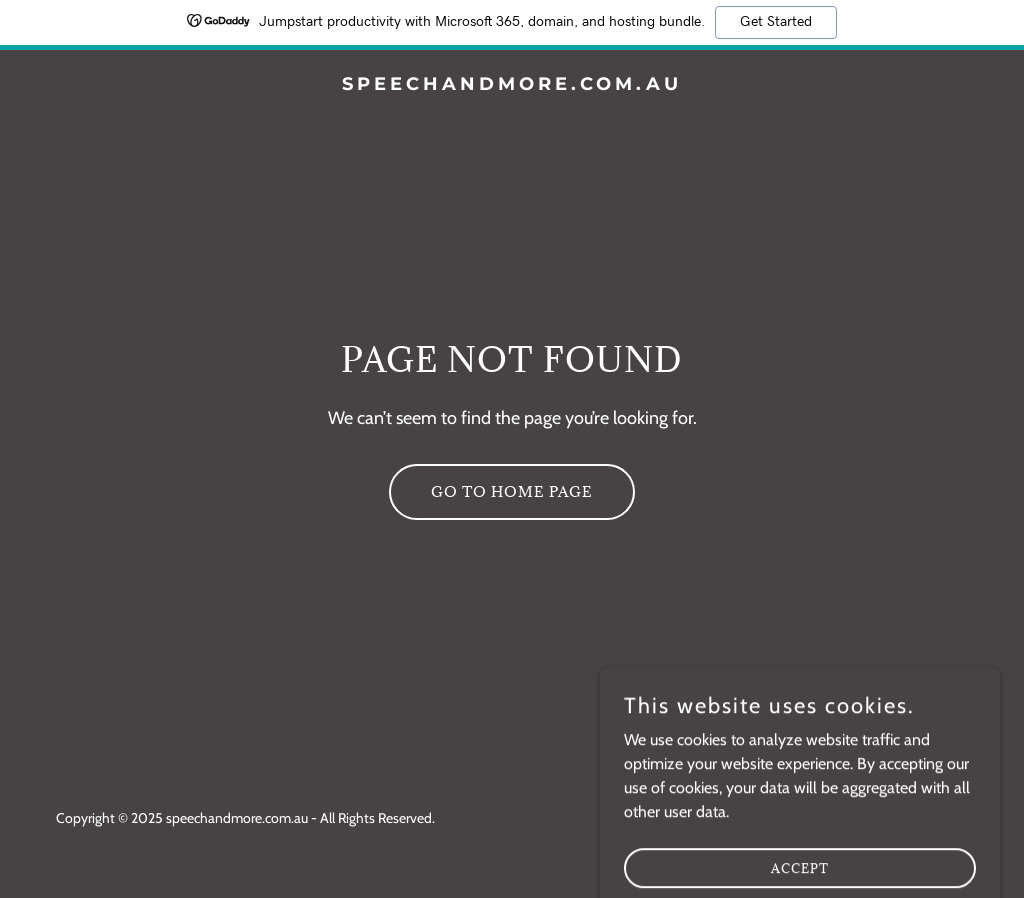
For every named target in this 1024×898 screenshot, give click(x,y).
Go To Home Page (512, 491)
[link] (512, 84)
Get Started (776, 22)
